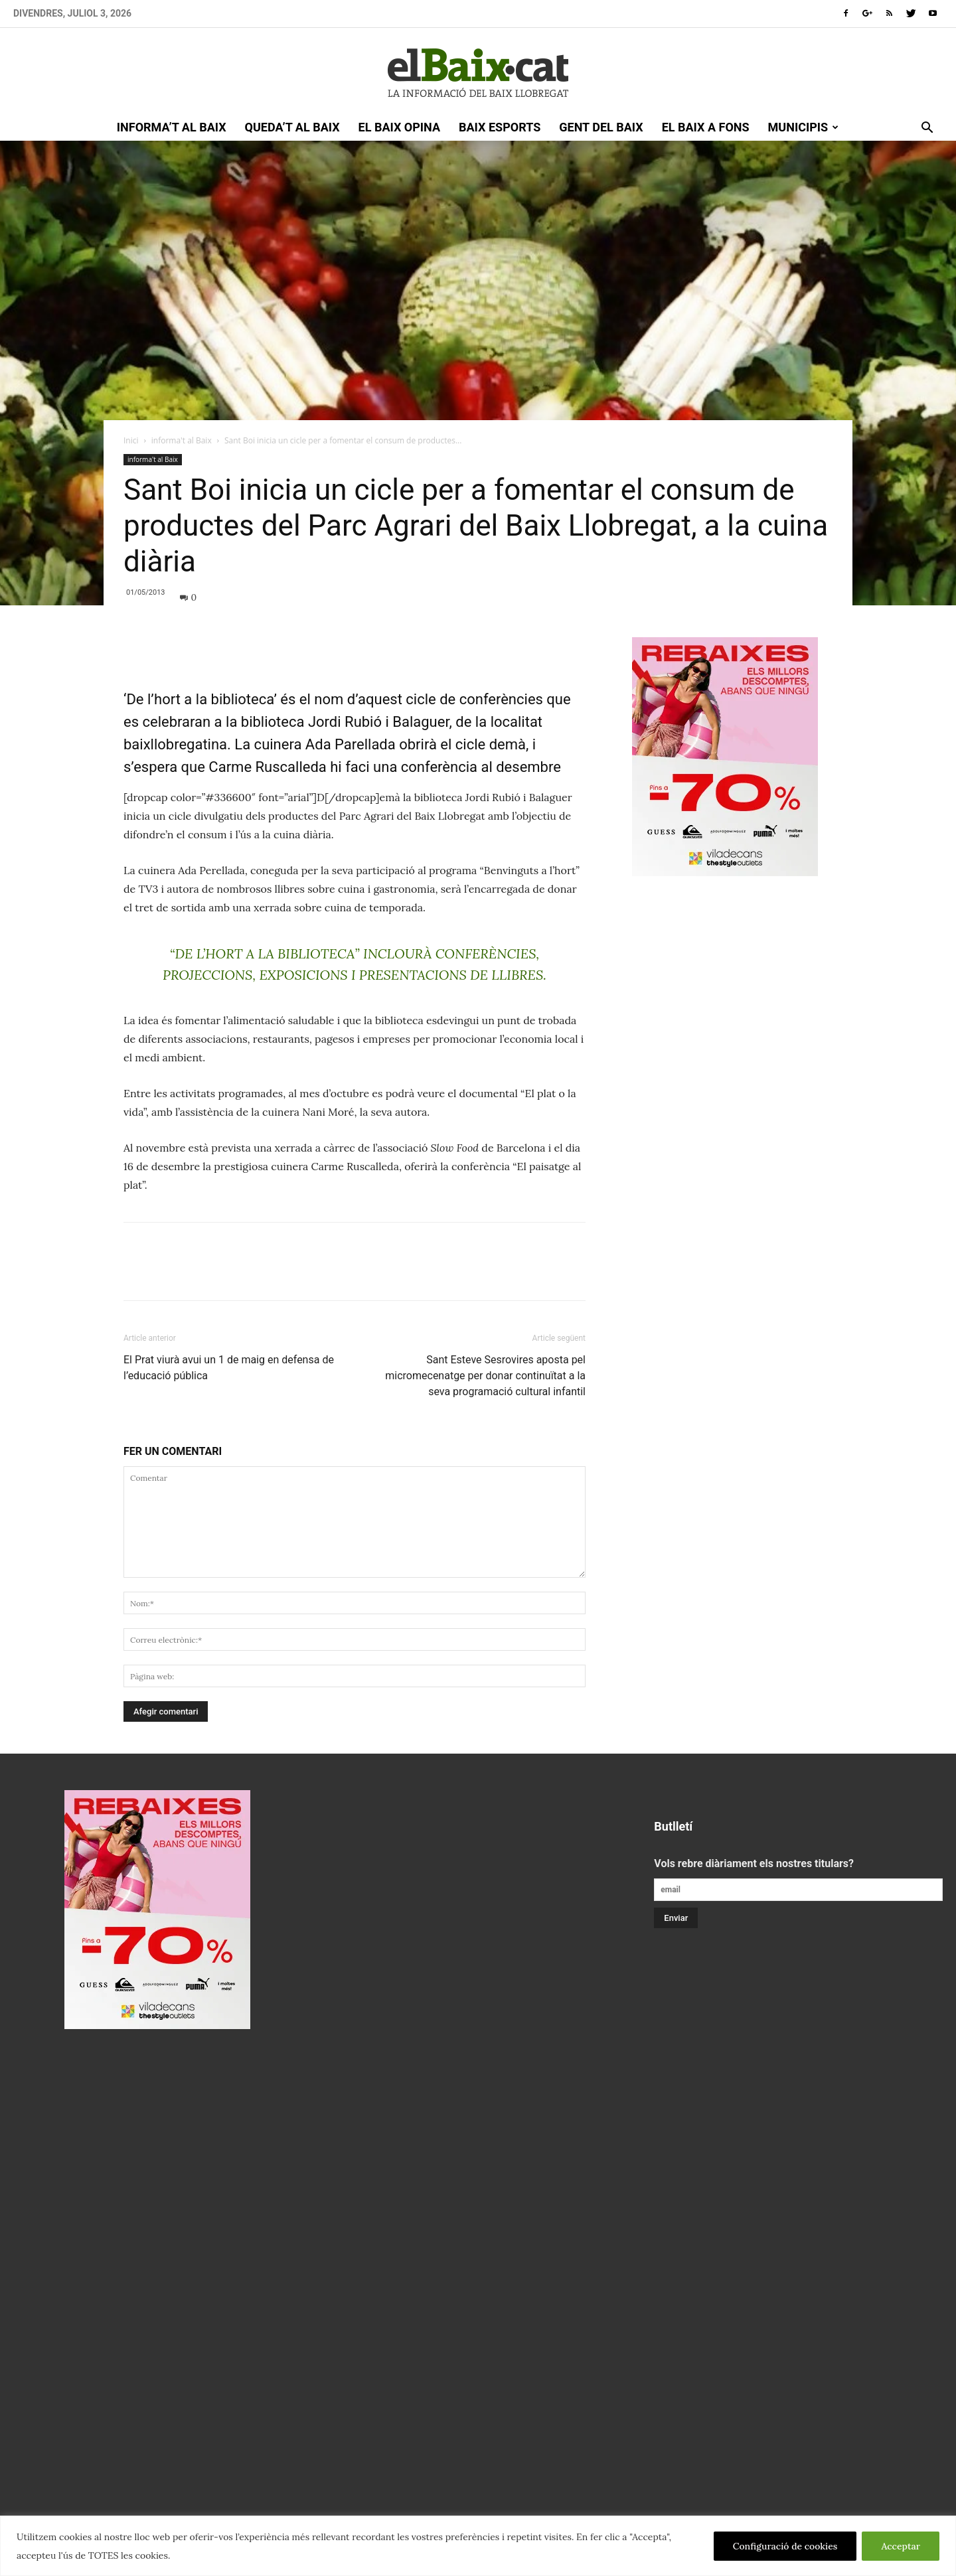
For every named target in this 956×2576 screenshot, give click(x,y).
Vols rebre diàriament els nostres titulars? (754, 1863)
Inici (131, 440)
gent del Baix (601, 127)
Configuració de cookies (785, 2546)
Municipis (803, 127)
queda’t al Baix (292, 127)
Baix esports (499, 127)
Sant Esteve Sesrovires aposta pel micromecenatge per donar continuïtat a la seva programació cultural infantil (485, 1375)
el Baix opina (399, 127)
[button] (927, 128)
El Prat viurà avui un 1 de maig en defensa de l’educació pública (228, 1367)
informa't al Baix (181, 440)
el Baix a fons (706, 127)
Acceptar (900, 2546)
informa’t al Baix (171, 127)
